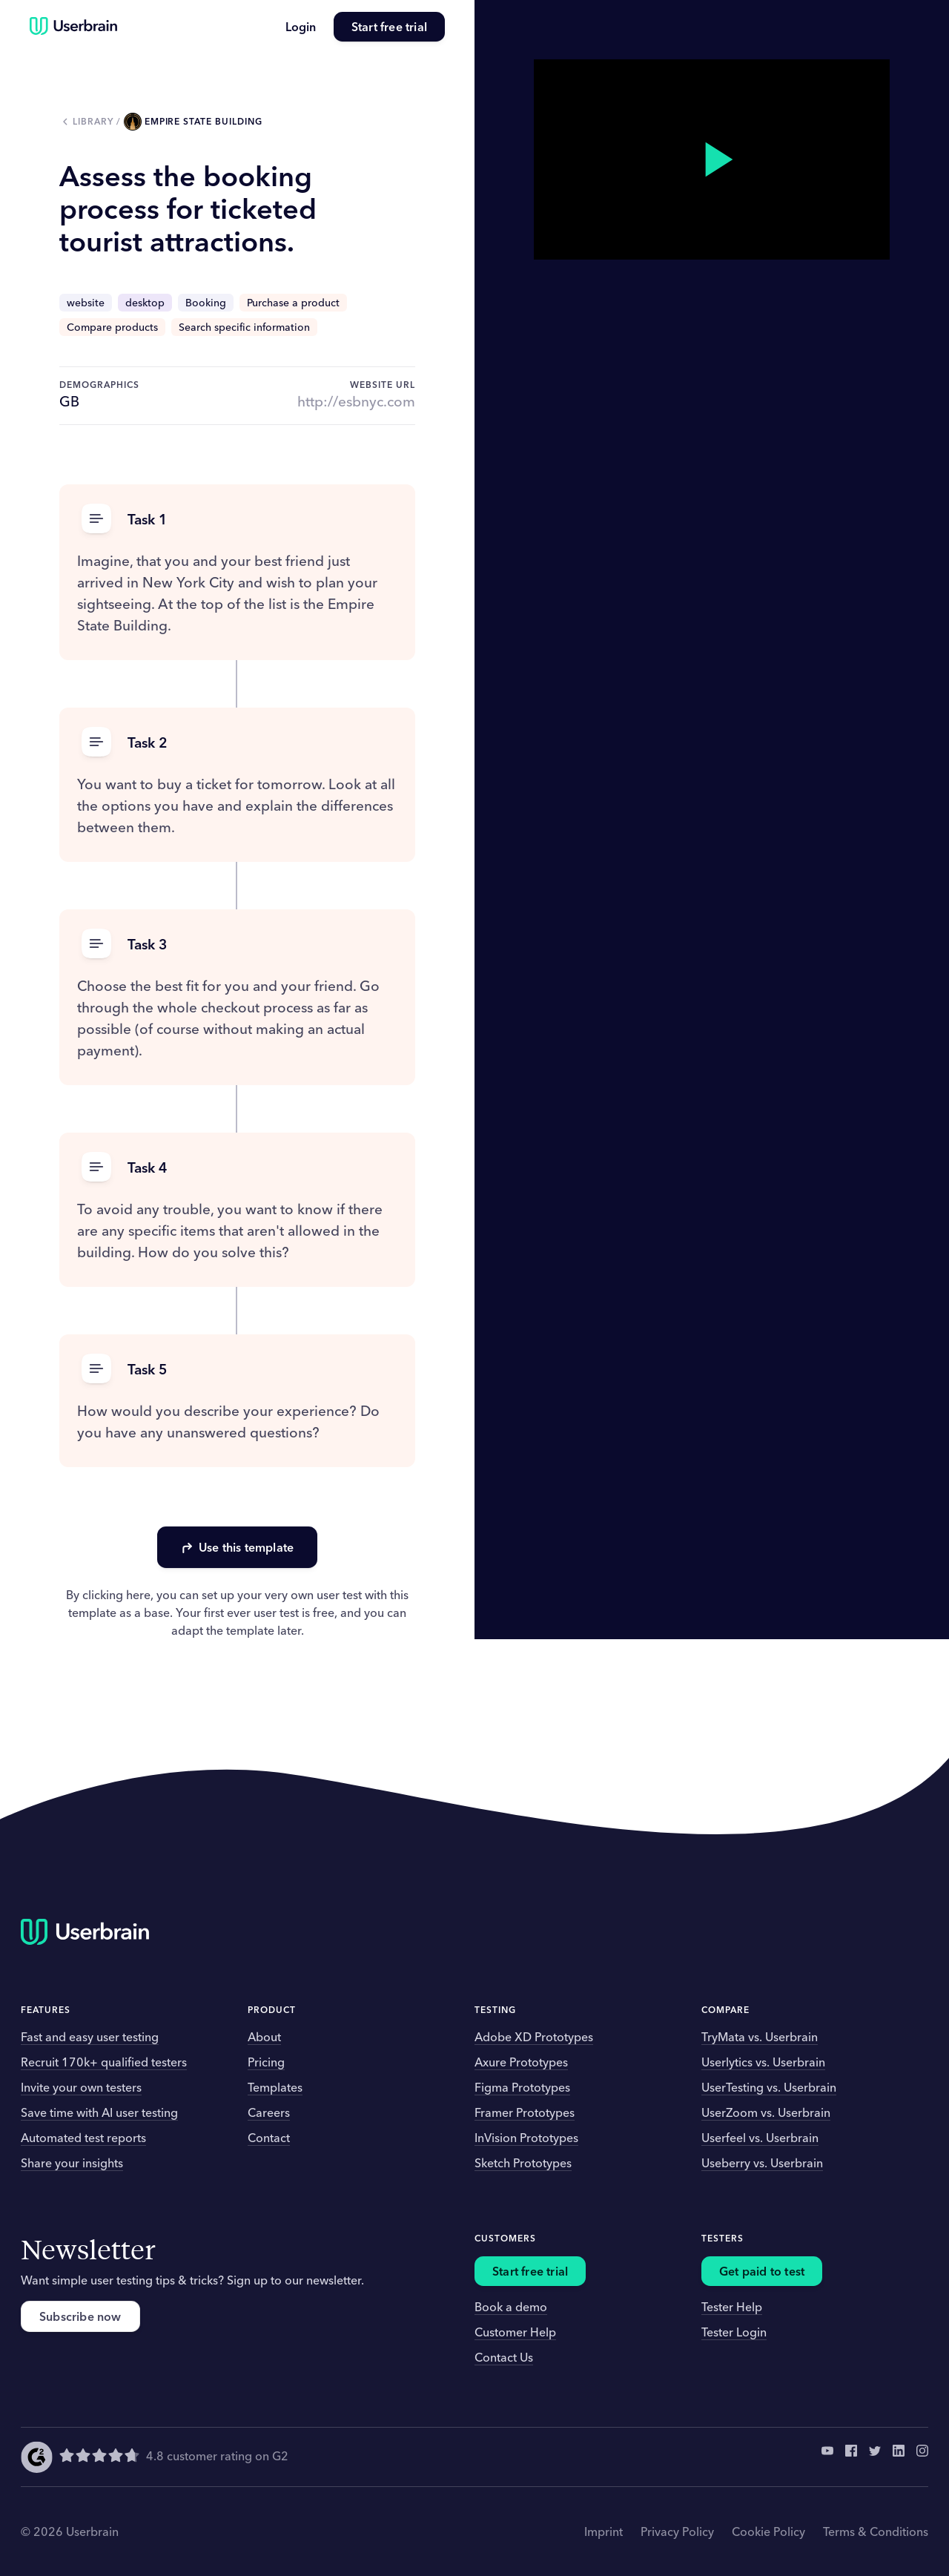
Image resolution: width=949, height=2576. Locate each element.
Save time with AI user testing (99, 2112)
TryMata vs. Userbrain (759, 2036)
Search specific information (244, 327)
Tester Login (734, 2332)
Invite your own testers (81, 2087)
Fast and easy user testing (90, 2036)
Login (300, 26)
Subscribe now (80, 2316)
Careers (269, 2112)
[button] (237, 519)
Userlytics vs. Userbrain (763, 2062)
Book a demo (510, 2306)
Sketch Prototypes (523, 2162)
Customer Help (515, 2332)
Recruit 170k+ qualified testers (104, 2062)
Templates (275, 2087)
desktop (145, 302)
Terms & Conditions (875, 2531)
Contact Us (503, 2357)
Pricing (266, 2062)
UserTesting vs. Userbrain (768, 2087)
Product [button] (272, 2009)
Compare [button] (725, 2009)
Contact (269, 2137)
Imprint (603, 2531)
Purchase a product (293, 302)
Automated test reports (83, 2137)
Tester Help (731, 2306)
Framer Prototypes (524, 2112)
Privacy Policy (677, 2531)
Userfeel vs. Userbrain (760, 2137)
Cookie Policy (768, 2531)
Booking (205, 302)
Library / (98, 121)
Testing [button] (495, 2009)
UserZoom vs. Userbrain (765, 2112)
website (86, 302)
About (264, 2036)
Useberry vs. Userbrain (762, 2162)
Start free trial (389, 26)
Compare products (112, 327)
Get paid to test (761, 2271)
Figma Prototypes (522, 2087)
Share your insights (72, 2162)
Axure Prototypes (521, 2062)
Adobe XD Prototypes (533, 2036)
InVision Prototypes (526, 2137)
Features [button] (45, 2009)
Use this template (237, 1547)
